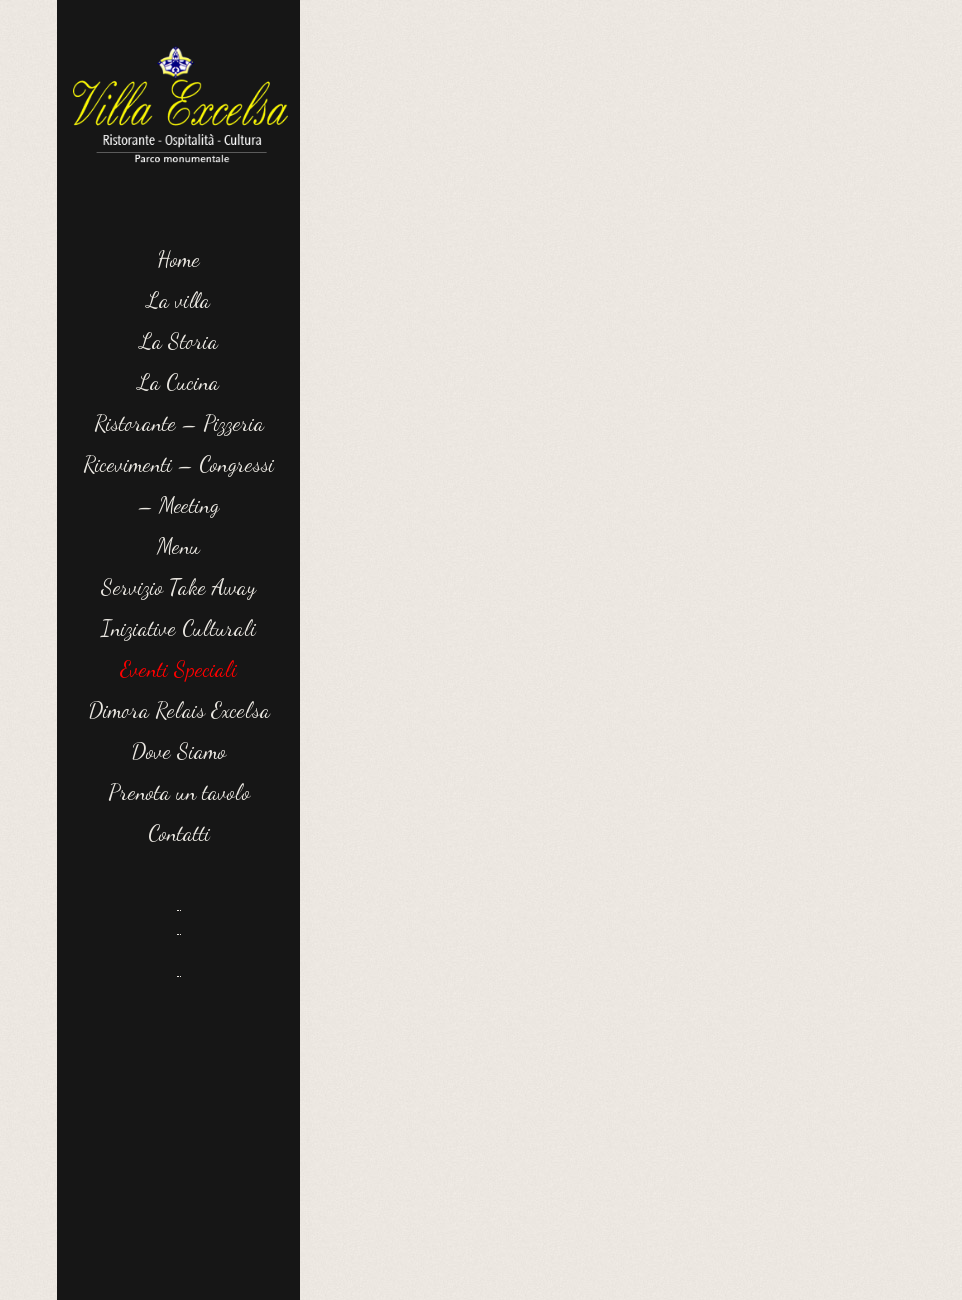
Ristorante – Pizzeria (179, 423)
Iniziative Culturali (178, 628)
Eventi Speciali (178, 669)
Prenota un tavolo (179, 792)
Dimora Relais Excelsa (179, 710)
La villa (178, 300)
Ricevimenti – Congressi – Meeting (178, 484)
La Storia (179, 341)
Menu (178, 546)
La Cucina (178, 382)
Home (178, 259)
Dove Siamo (178, 751)
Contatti (179, 833)
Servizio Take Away (178, 587)
